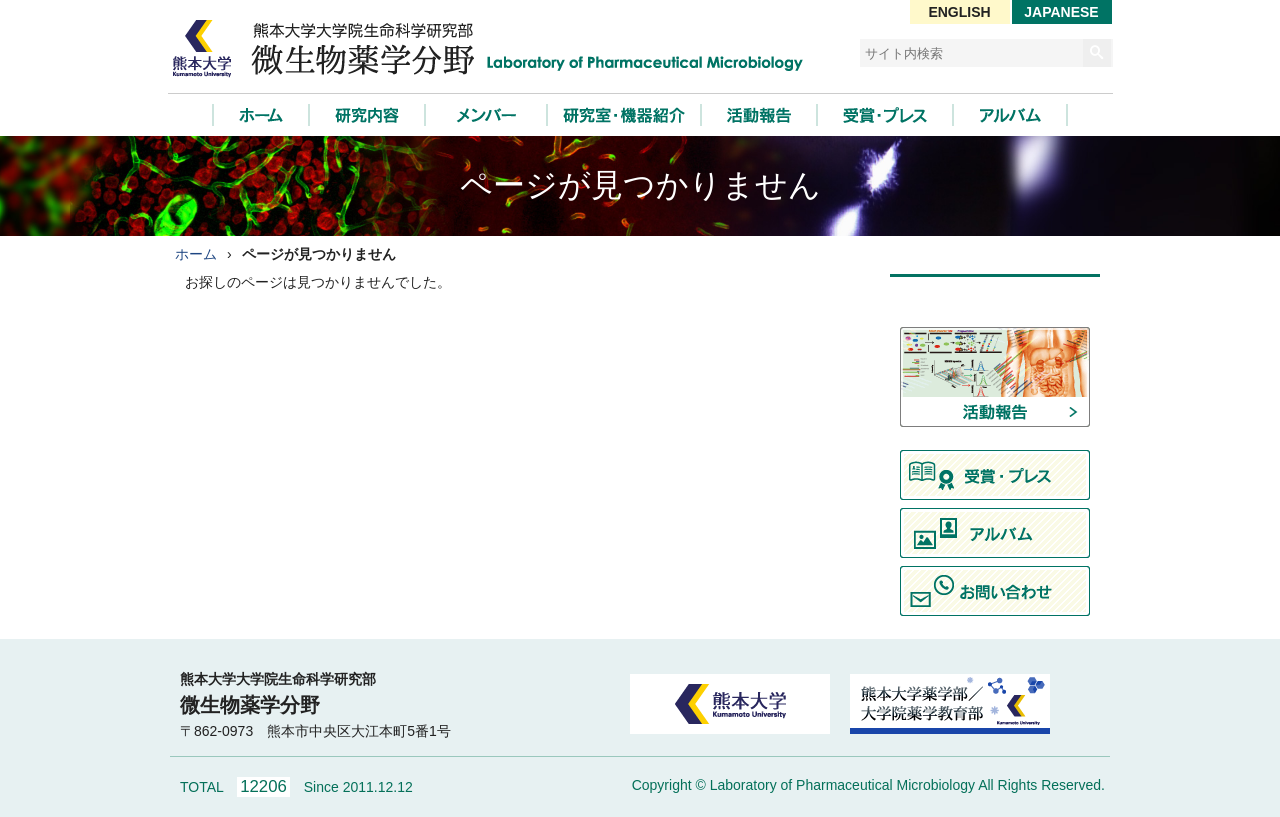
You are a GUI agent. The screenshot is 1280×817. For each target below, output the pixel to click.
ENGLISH (959, 12)
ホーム (196, 254)
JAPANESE (1061, 12)
